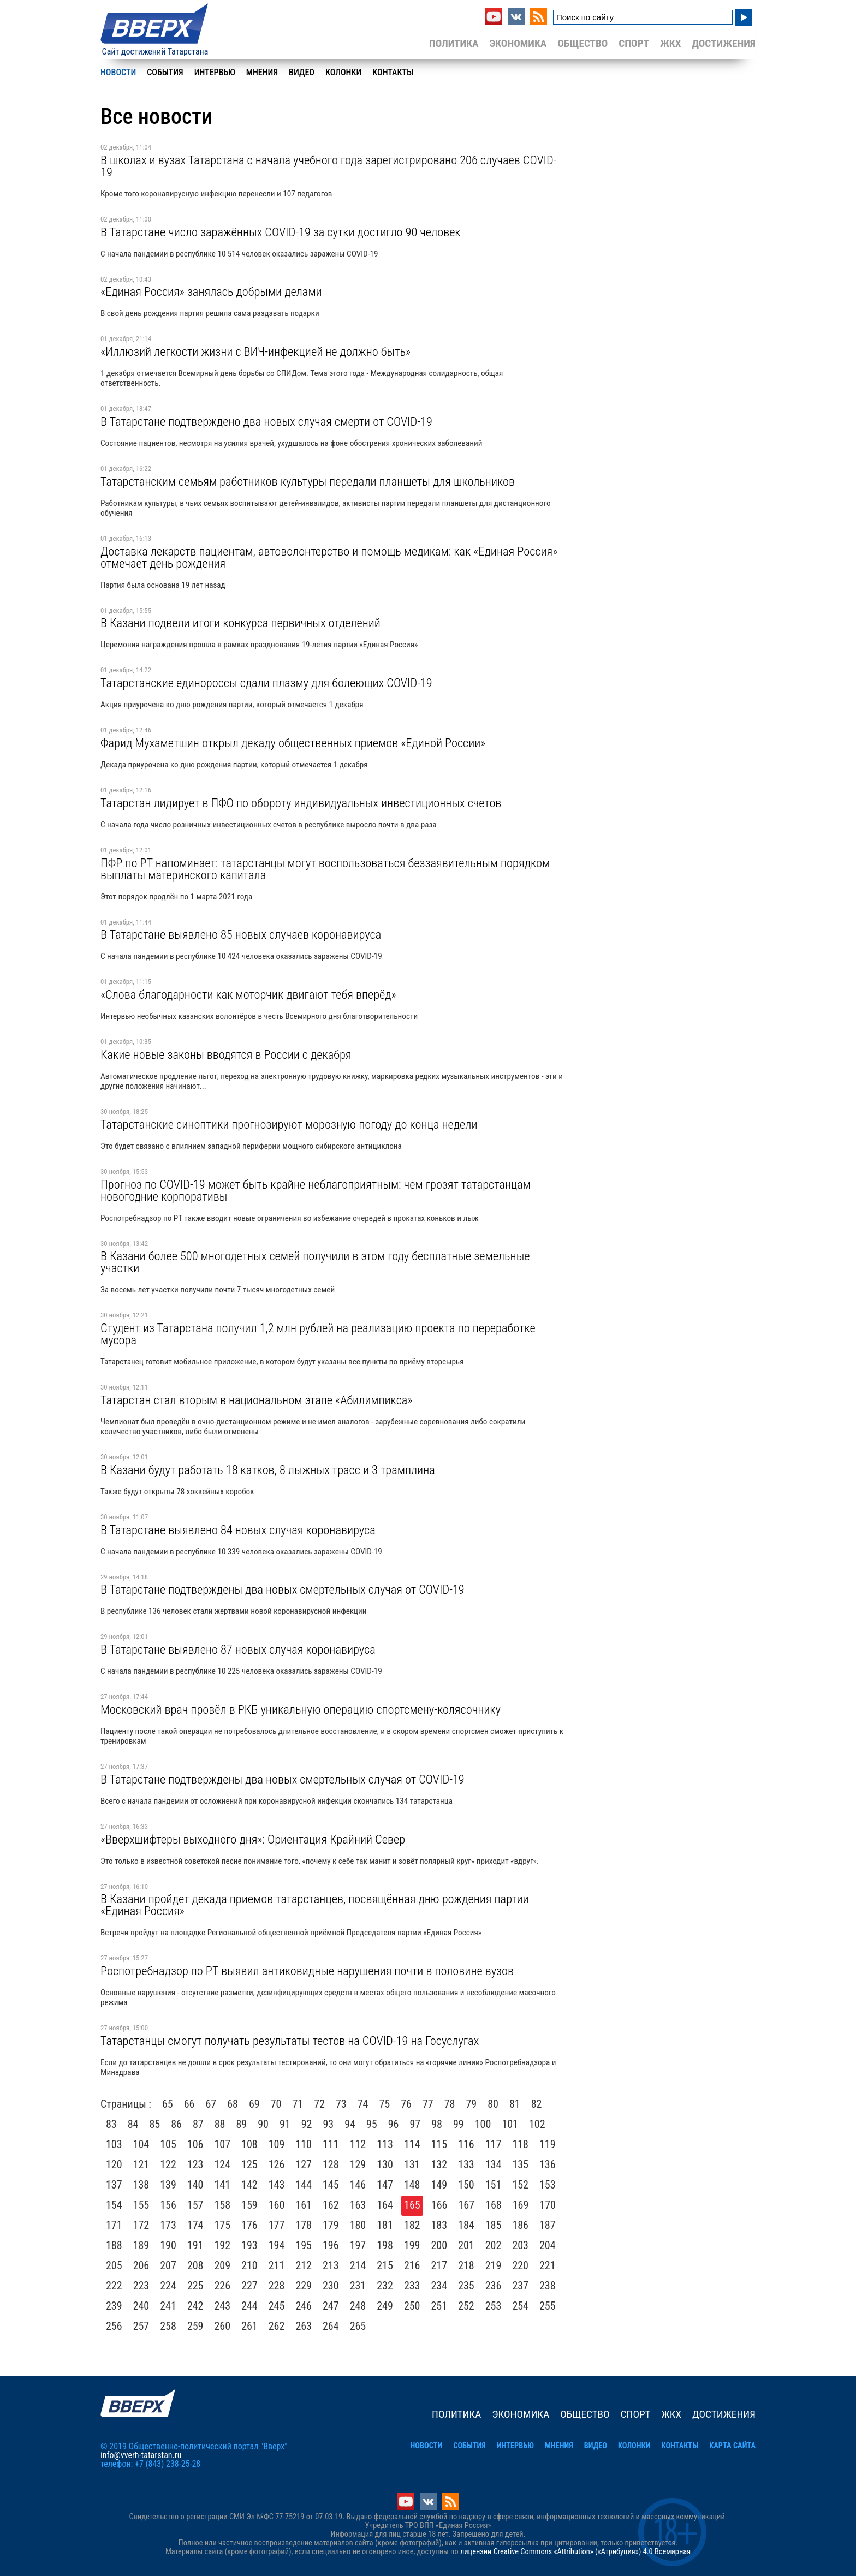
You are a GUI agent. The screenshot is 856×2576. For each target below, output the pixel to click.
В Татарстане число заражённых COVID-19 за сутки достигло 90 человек (280, 232)
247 (331, 2305)
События (165, 72)
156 (168, 2204)
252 (466, 2305)
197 (358, 2245)
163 (358, 2204)
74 (363, 2103)
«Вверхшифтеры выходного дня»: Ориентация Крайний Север (252, 1839)
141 (223, 2184)
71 (298, 2103)
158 (223, 2204)
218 (466, 2265)
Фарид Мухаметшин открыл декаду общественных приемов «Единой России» (292, 743)
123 (195, 2164)
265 (358, 2326)
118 (520, 2144)
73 (341, 2103)
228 (277, 2285)
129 (358, 2164)
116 (466, 2144)
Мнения (262, 72)
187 (547, 2225)
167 (467, 2204)
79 (471, 2103)
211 (277, 2265)
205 (114, 2265)
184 (466, 2225)
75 (384, 2103)
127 (303, 2164)
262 (277, 2326)
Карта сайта (732, 2445)
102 (537, 2124)
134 (493, 2164)
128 (331, 2164)
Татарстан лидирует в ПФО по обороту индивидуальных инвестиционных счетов (300, 803)
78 (449, 2103)
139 (168, 2184)
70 (276, 2103)
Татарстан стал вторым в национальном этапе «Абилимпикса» (256, 1400)
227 (249, 2285)
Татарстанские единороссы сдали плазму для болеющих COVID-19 (266, 683)
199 (412, 2245)
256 (114, 2326)
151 (493, 2184)
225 (195, 2285)
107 (223, 2144)
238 (547, 2285)
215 (385, 2265)
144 (303, 2184)
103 (114, 2144)
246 (303, 2305)
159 (249, 2204)
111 (331, 2144)
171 (114, 2225)
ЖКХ (670, 43)
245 (277, 2305)
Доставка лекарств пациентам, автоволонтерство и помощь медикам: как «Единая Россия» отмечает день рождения (328, 557)
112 (358, 2144)
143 (277, 2184)
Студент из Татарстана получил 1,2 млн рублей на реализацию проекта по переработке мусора (318, 1334)
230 (331, 2285)
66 (189, 2103)
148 (412, 2184)
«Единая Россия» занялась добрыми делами (211, 291)
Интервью (214, 72)
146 (358, 2184)
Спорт (634, 43)
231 (358, 2285)
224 (168, 2285)
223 (141, 2285)
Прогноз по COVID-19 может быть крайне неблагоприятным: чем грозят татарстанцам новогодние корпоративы (315, 1190)
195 (303, 2245)
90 (263, 2124)
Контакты (392, 72)
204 (547, 2245)
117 (493, 2144)
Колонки (343, 72)
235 (466, 2285)
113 (385, 2144)
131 (412, 2164)
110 (303, 2144)
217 (439, 2265)
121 (141, 2164)
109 (277, 2144)
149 (439, 2184)
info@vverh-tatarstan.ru (140, 2455)
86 (176, 2124)
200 (439, 2245)
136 (547, 2164)
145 (331, 2184)
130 (385, 2164)
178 (303, 2225)
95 (371, 2124)
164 (385, 2204)
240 (141, 2305)
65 (167, 2103)
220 (520, 2265)
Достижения (724, 43)
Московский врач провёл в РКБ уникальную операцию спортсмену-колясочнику (300, 1709)
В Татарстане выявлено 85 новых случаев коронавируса (240, 934)
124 (223, 2164)
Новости (118, 72)
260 (223, 2326)
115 (439, 2144)
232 (385, 2285)
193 (249, 2245)
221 (547, 2265)
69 (254, 2103)
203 (520, 2245)
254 (520, 2305)
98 (436, 2124)
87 (198, 2124)
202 (493, 2245)
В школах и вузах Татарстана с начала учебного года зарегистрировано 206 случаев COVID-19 (328, 166)
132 (439, 2164)
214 (358, 2265)
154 (114, 2204)
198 (385, 2245)
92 (306, 2124)
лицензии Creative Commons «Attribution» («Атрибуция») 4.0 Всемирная (575, 2551)
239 (114, 2305)
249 (385, 2305)
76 (406, 2103)
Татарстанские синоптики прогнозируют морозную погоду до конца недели (289, 1124)
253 (493, 2305)
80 (493, 2103)
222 (114, 2285)
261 (249, 2326)
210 (249, 2265)
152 (520, 2184)
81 (514, 2103)
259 (195, 2326)
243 (223, 2305)
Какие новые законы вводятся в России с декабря (226, 1054)
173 (168, 2225)
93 (328, 2124)
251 (439, 2305)
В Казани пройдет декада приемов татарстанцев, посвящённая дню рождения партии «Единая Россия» (314, 1905)
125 (249, 2164)
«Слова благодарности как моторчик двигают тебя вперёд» (248, 994)
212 (303, 2265)
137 (114, 2184)
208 (195, 2265)
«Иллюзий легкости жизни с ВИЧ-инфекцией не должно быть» (255, 351)
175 (223, 2225)
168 (493, 2204)
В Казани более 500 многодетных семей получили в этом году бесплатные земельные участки (315, 1262)
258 (168, 2326)
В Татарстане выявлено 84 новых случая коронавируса (238, 1530)
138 (141, 2184)
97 (415, 2124)
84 (133, 2124)
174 (195, 2225)
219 (493, 2265)
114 (412, 2144)
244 (249, 2305)
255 (547, 2305)
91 (285, 2124)
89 (241, 2124)
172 (141, 2225)
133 (466, 2164)
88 (220, 2124)
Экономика (517, 43)
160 (277, 2204)
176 (249, 2225)
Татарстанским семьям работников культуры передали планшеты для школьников (307, 481)
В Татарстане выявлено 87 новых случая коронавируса (238, 1649)
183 (439, 2225)
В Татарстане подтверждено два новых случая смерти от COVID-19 (266, 421)
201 (466, 2245)
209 (223, 2265)
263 (303, 2326)
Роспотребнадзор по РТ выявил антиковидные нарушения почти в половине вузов (307, 1971)
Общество (582, 43)
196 (331, 2245)
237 (520, 2285)
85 (155, 2124)
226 (223, 2285)
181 (385, 2225)
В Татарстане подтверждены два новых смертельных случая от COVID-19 (282, 1589)
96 (393, 2124)
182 (412, 2225)
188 (114, 2245)
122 (168, 2164)
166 (439, 2204)
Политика (454, 43)
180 (358, 2225)
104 (141, 2144)
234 (439, 2285)
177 (277, 2225)
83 (111, 2124)
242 (195, 2305)
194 (277, 2245)
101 (510, 2124)
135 (520, 2164)
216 (412, 2265)
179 (331, 2225)
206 (141, 2265)
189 (141, 2245)
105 (168, 2144)
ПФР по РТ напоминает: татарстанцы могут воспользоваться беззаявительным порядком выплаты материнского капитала (325, 869)
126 (277, 2164)
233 (412, 2285)
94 (349, 2124)
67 (211, 2103)
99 (458, 2124)
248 (358, 2305)
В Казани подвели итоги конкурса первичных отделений (240, 623)
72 (319, 2103)
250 (412, 2305)
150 (466, 2184)
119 (547, 2144)
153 (547, 2184)
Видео (301, 72)
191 (195, 2245)
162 (331, 2204)
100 (483, 2124)
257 (141, 2326)
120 (114, 2164)
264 (331, 2326)
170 (547, 2204)
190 (168, 2245)
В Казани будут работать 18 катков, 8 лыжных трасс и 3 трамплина (267, 1470)
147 (385, 2184)
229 (303, 2285)
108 (249, 2144)
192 (223, 2245)
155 (141, 2204)
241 (168, 2305)
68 (232, 2103)
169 (521, 2204)
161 (303, 2204)
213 (331, 2265)
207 (168, 2265)
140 (195, 2184)
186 (520, 2225)
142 (249, 2184)
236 (493, 2285)
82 (536, 2103)
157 (195, 2204)
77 (428, 2103)
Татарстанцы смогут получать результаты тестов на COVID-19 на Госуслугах (289, 2041)
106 (195, 2144)
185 (493, 2225)
